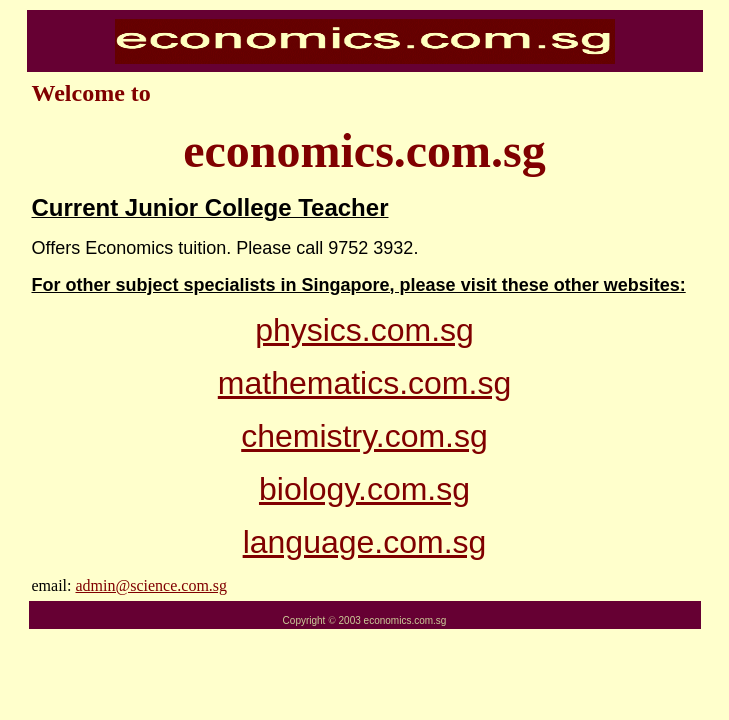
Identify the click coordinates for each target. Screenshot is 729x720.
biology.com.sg (364, 489)
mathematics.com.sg (364, 383)
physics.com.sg (364, 330)
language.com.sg (365, 542)
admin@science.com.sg (151, 585)
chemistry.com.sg (364, 436)
